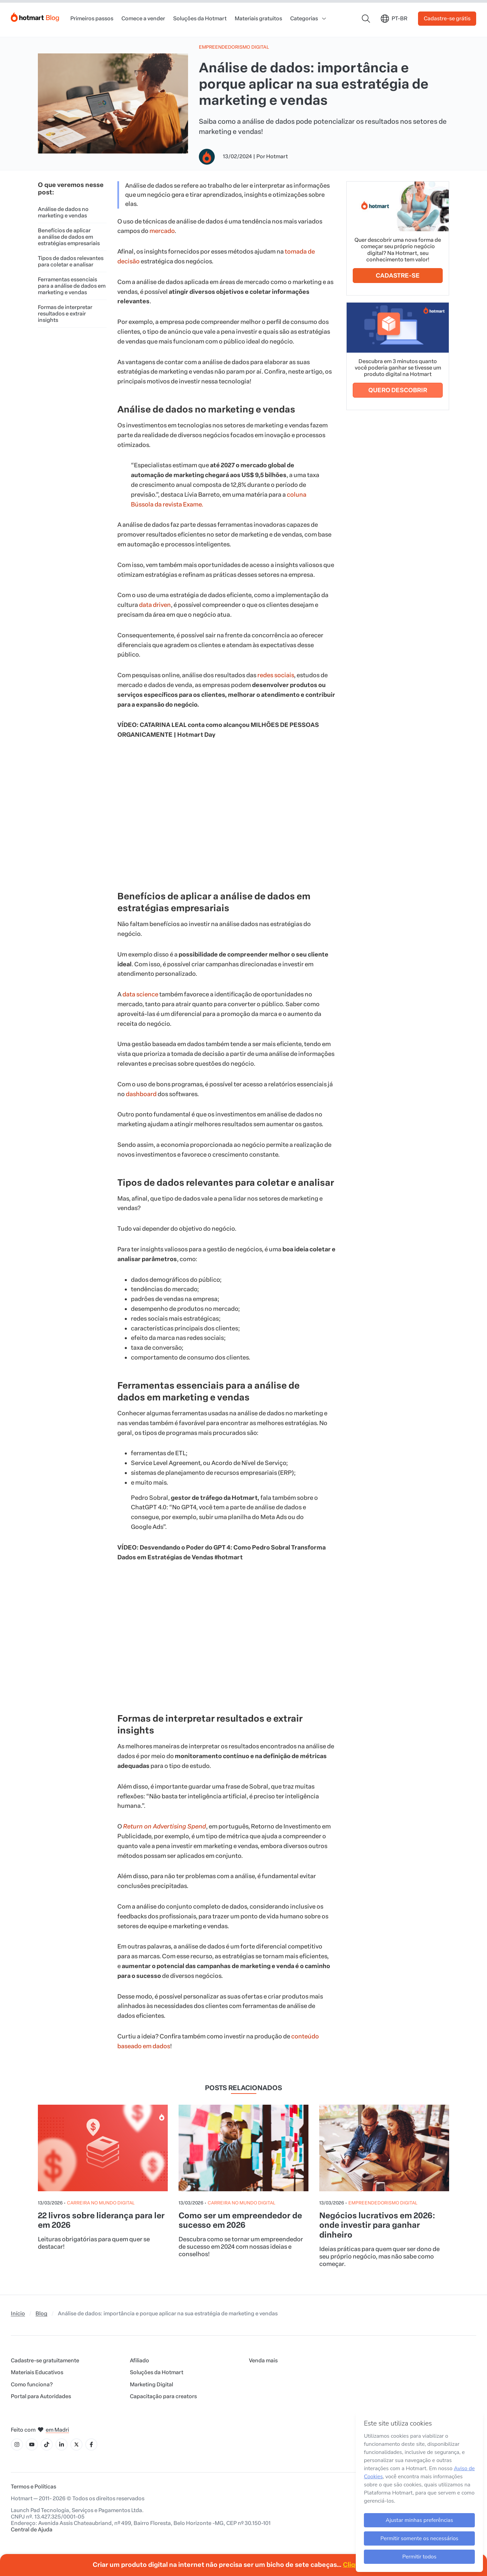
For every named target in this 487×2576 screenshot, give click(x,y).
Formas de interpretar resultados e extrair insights (65, 313)
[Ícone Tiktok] (47, 2444)
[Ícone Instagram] (17, 2444)
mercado (162, 231)
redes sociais (275, 675)
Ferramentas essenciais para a (72, 286)
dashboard (141, 1094)
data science (140, 994)
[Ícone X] (76, 2444)
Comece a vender (143, 18)
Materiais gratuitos (258, 18)
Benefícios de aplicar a (69, 236)
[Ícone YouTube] (32, 2444)
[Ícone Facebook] (91, 2444)
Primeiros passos (91, 18)
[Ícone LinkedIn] (61, 2444)
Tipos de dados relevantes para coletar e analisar (70, 261)
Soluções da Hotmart (200, 18)
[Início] (35, 16)
